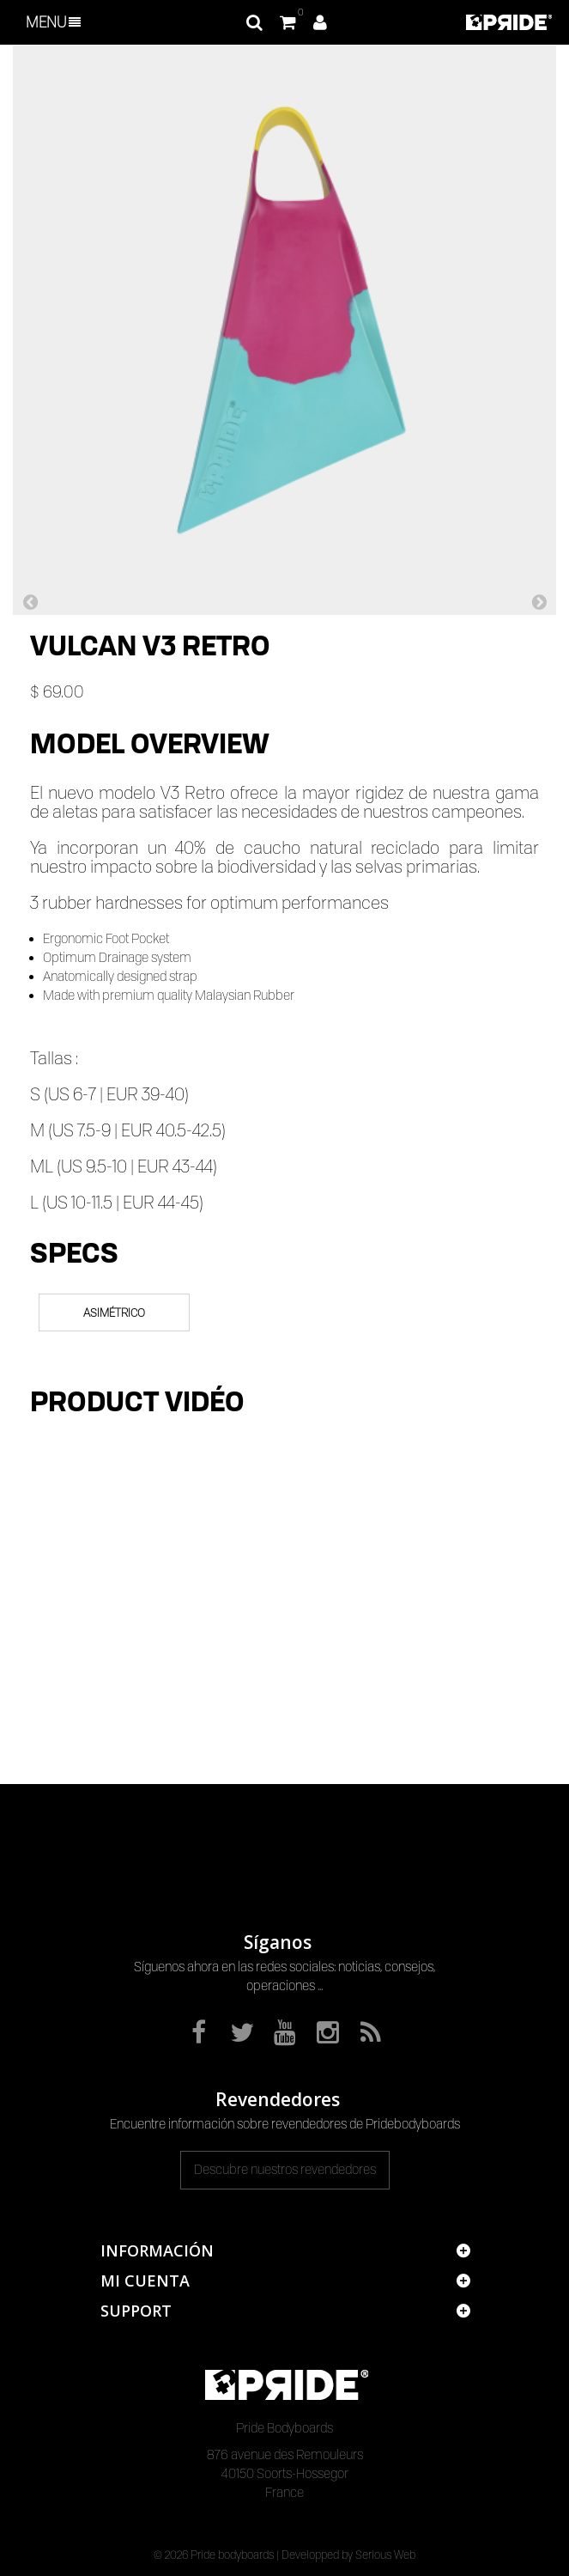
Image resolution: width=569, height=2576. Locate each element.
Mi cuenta (145, 2280)
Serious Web (385, 2554)
